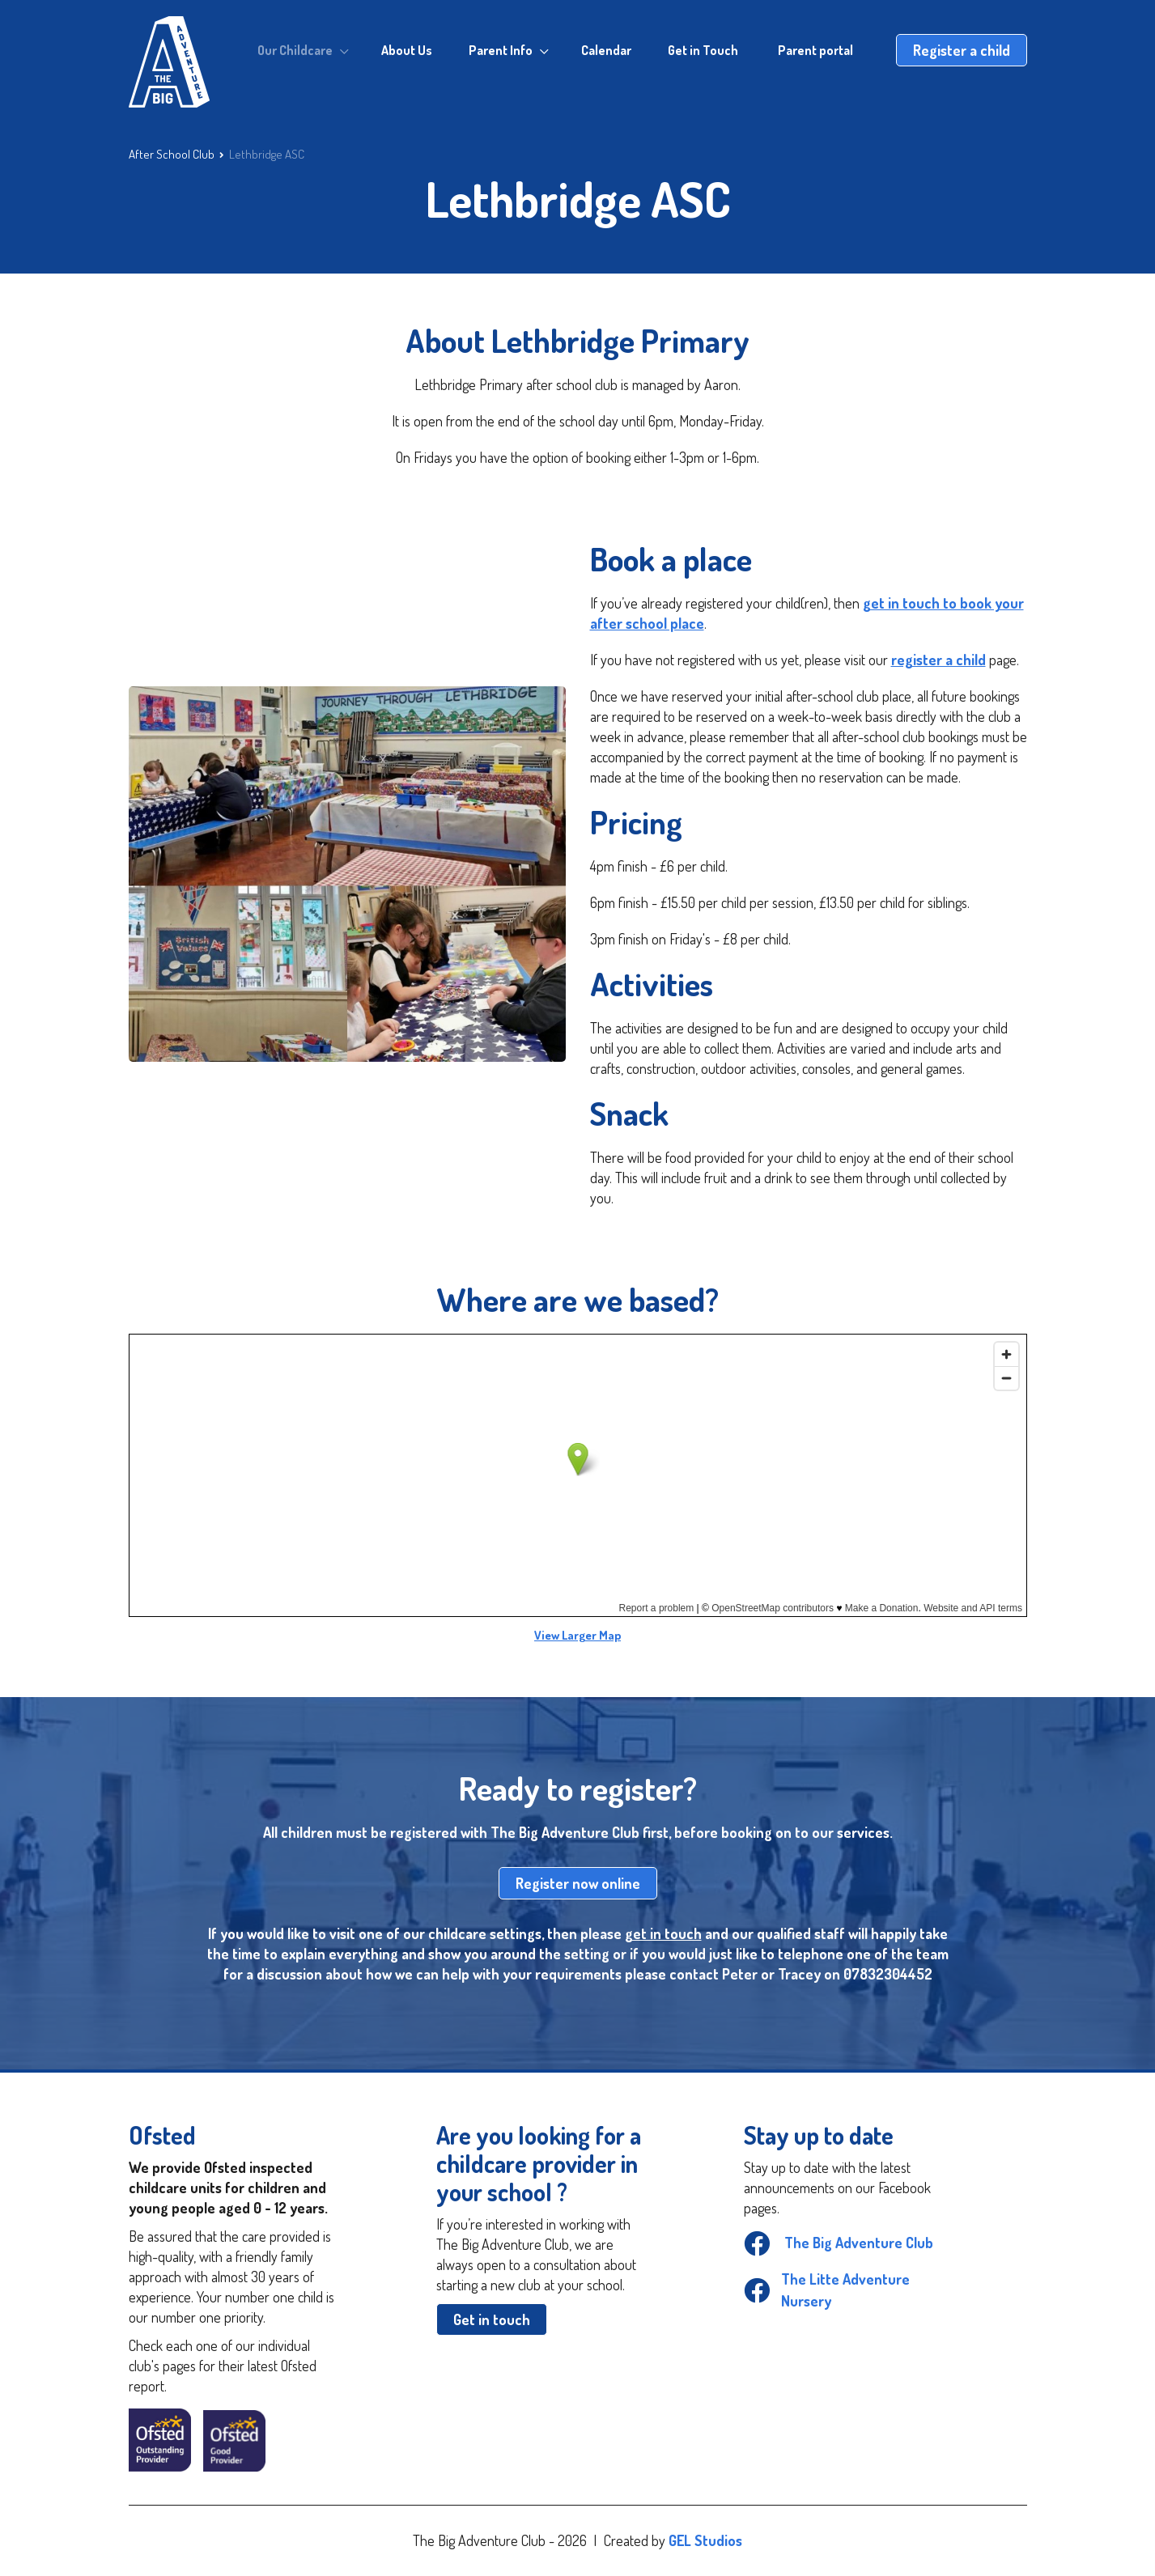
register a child (938, 659)
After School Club (171, 154)
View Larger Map (577, 1635)
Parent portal (815, 50)
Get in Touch (703, 50)
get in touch (663, 1933)
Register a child (961, 50)
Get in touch (491, 2319)
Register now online (578, 1883)
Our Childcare (295, 50)
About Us (406, 50)
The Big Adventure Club (838, 2243)
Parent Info (501, 50)
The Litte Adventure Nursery (827, 2290)
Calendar (606, 50)
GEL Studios (705, 2540)
